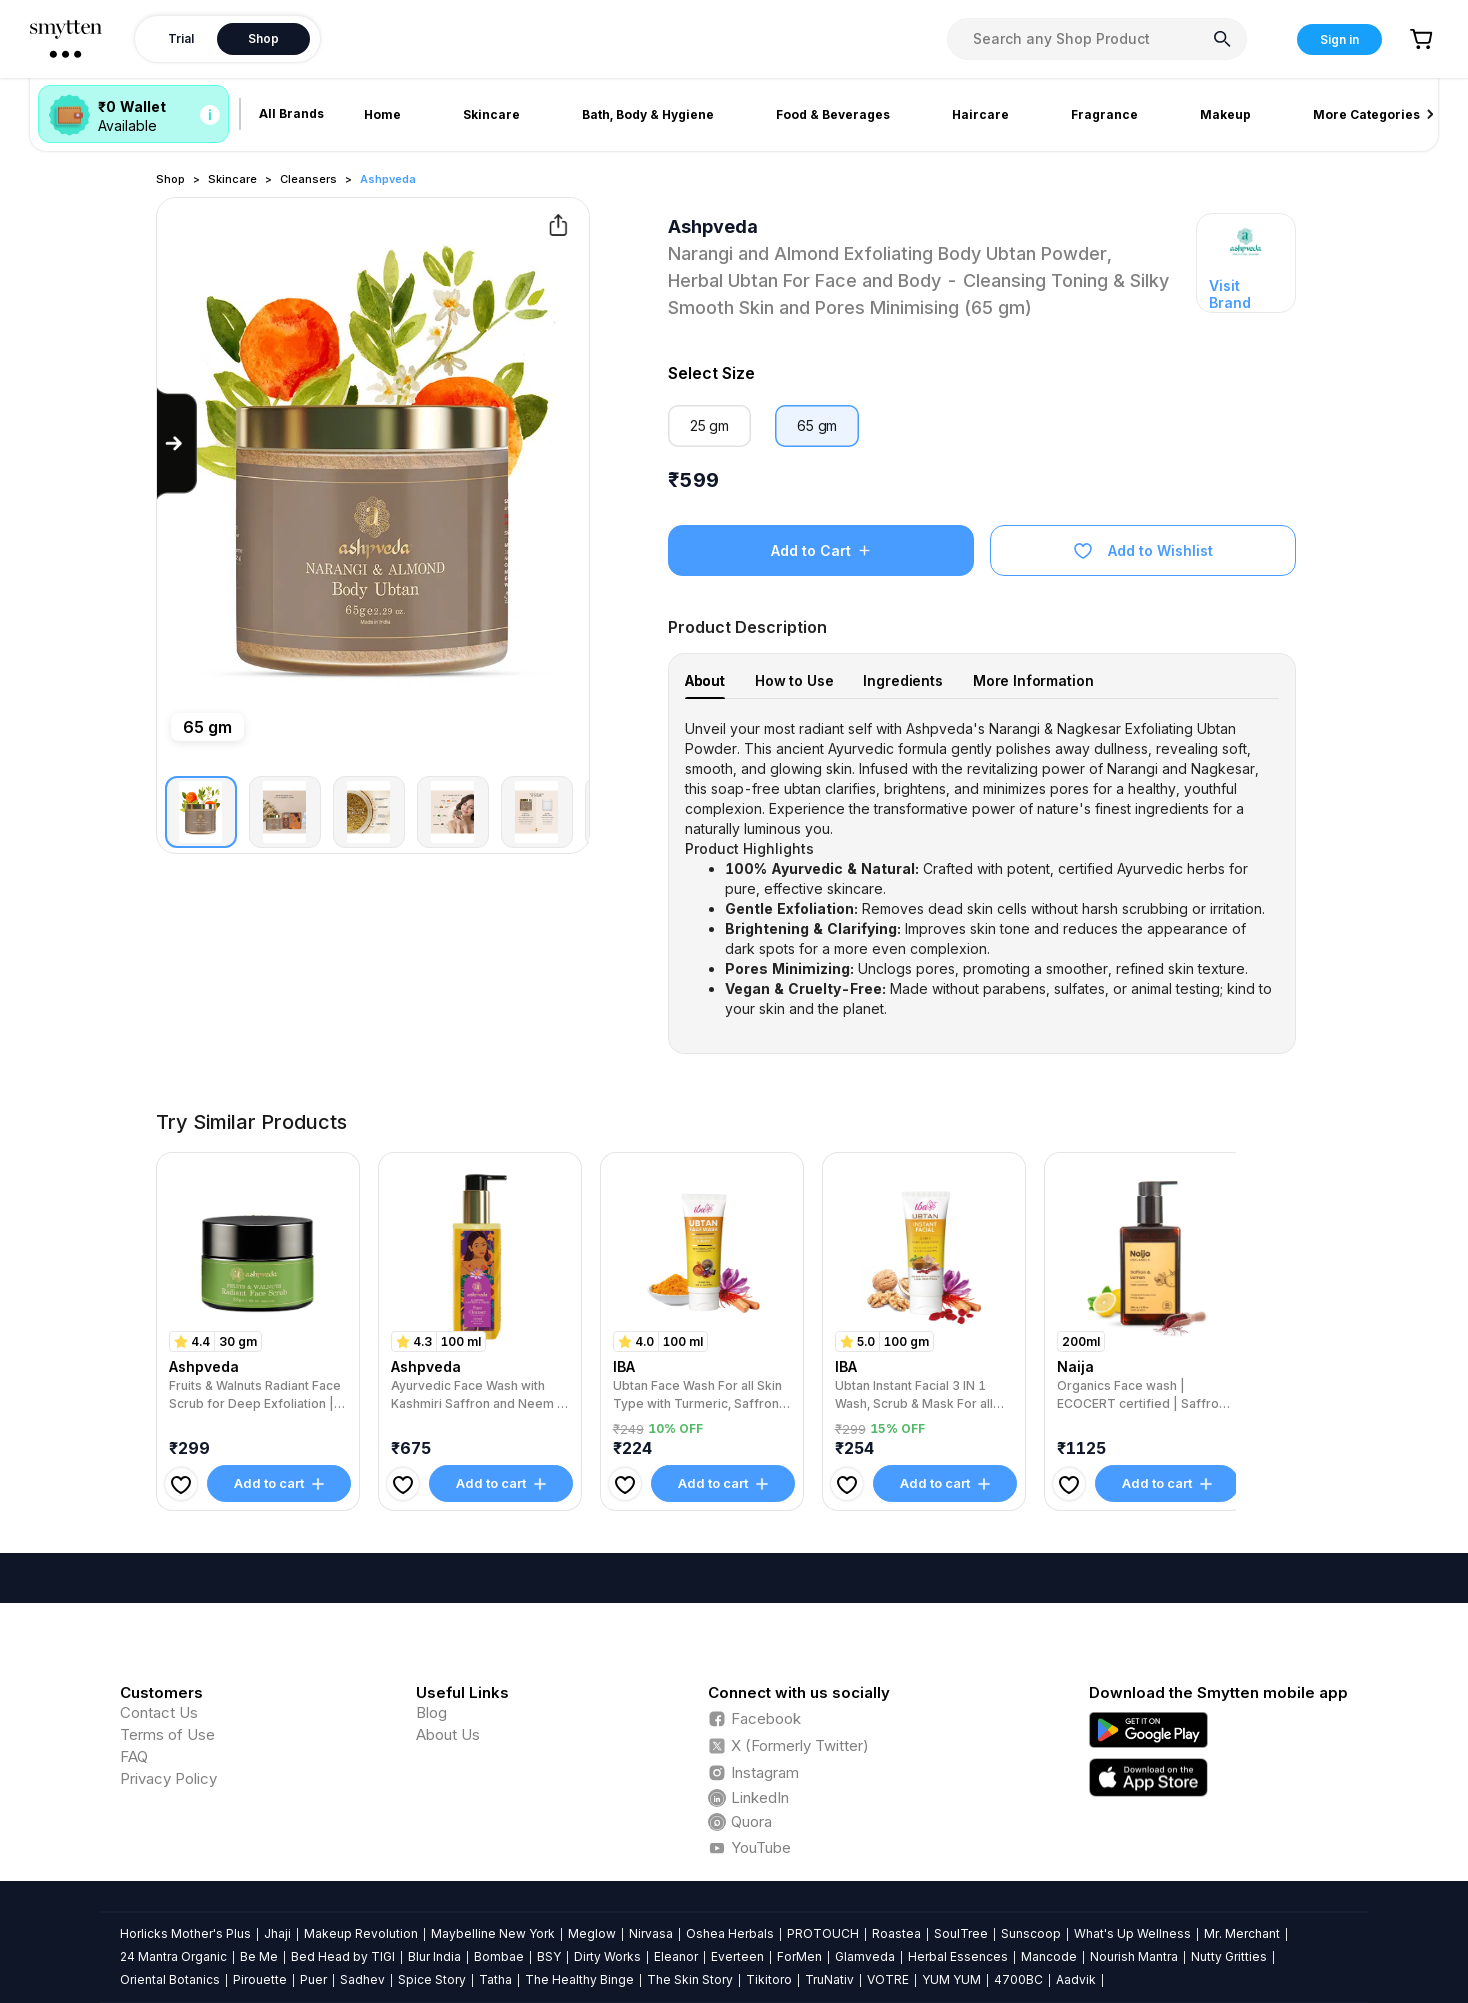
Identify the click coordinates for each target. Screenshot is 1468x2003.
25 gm (709, 425)
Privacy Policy (168, 1778)
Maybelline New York (493, 1933)
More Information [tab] (1033, 680)
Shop (170, 179)
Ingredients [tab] (902, 680)
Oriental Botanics (170, 1979)
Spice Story (432, 1979)
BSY (549, 1956)
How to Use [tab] (794, 680)
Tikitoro (769, 1979)
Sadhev (362, 1979)
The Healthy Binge (579, 1979)
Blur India (434, 1956)
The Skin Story (690, 1979)
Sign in (1339, 39)
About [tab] (705, 680)
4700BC (1018, 1979)
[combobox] (1097, 39)
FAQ (134, 1756)
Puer (313, 1979)
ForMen (799, 1956)
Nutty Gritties (1229, 1956)
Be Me (259, 1956)
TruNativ (829, 1979)
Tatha (495, 1979)
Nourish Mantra (1134, 1956)
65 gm (817, 425)
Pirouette (260, 1979)
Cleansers (308, 179)
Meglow (592, 1933)
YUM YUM (951, 1979)
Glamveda (865, 1956)
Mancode (1049, 1956)
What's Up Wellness (1132, 1933)
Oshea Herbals (730, 1933)
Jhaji (277, 1933)
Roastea (896, 1933)
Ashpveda (388, 179)
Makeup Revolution (361, 1933)
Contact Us (159, 1712)
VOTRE (888, 1979)
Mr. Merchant (1242, 1933)
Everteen (737, 1956)
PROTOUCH (823, 1933)
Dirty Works (607, 1956)
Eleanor (676, 1956)
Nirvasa (651, 1933)
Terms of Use (167, 1734)
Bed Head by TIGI (343, 1956)
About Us (448, 1734)
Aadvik (1076, 1979)
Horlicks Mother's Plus (185, 1933)
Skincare (232, 179)
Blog (431, 1712)
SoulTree (961, 1933)
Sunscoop (1031, 1933)
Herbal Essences (958, 1956)
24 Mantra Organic (173, 1956)
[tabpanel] (982, 869)
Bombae (499, 1956)
